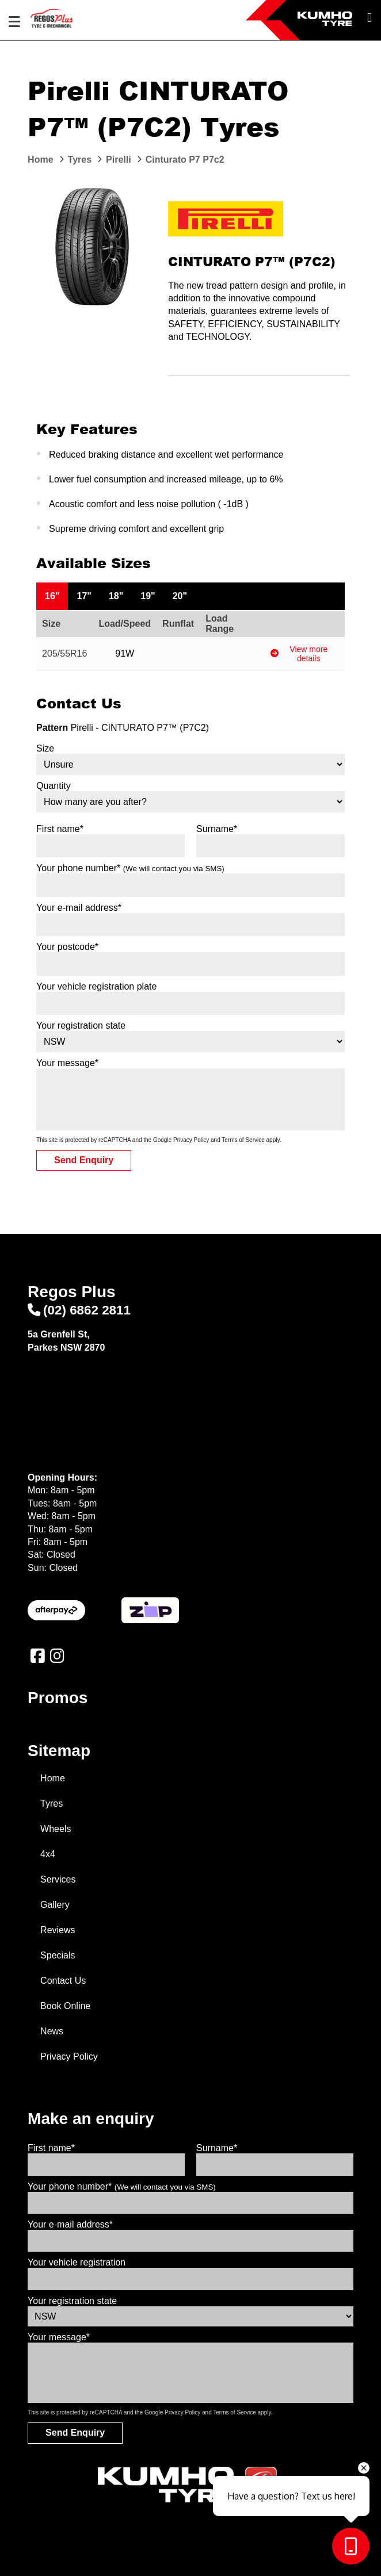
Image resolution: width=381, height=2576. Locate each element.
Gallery (55, 1905)
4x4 (47, 1854)
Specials (57, 1955)
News (51, 2031)
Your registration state (80, 1025)
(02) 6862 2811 (79, 1310)
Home (52, 1778)
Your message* (67, 1063)
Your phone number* (130, 868)
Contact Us (63, 1980)
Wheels (55, 1829)
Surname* (216, 829)
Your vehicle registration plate (96, 986)
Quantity (53, 786)
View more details (299, 654)
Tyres (51, 1803)
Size (45, 748)
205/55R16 (64, 653)
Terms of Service (243, 1140)
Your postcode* (67, 947)
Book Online (65, 2006)
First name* (59, 829)
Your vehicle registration (76, 2262)
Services (57, 1879)
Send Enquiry (83, 1160)
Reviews (57, 1930)
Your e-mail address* (78, 908)
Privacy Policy (191, 1140)
